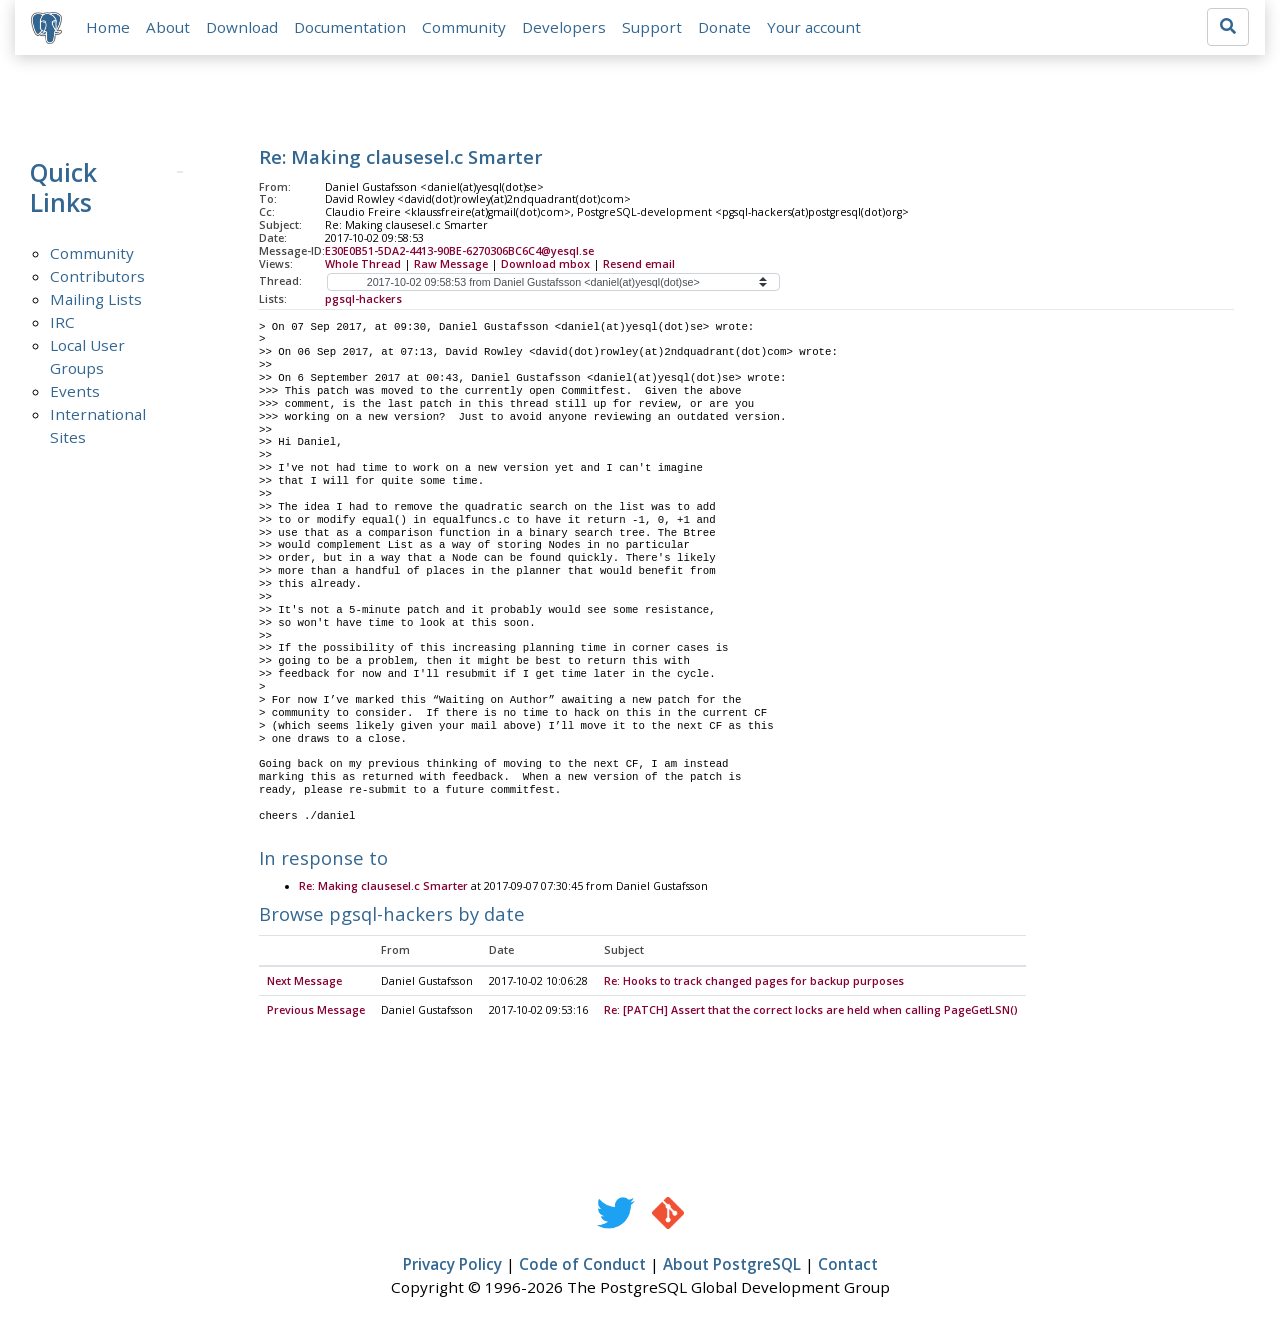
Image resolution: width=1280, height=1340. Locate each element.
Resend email (639, 264)
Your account (814, 27)
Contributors (97, 276)
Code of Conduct (582, 1266)
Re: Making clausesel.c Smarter (383, 888)
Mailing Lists (96, 299)
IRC (62, 322)
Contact (848, 1266)
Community (464, 27)
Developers (564, 27)
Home (108, 27)
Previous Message (316, 1012)
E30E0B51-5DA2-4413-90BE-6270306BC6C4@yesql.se (459, 251)
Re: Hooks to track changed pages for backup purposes (754, 982)
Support (652, 27)
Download (242, 27)
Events (75, 391)
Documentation (350, 27)
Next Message (304, 982)
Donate (724, 27)
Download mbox (545, 264)
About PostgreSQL (732, 1266)
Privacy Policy (452, 1266)
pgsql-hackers (363, 299)
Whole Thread (363, 264)
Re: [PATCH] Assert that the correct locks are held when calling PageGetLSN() (811, 1012)
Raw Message (451, 264)
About (168, 27)
